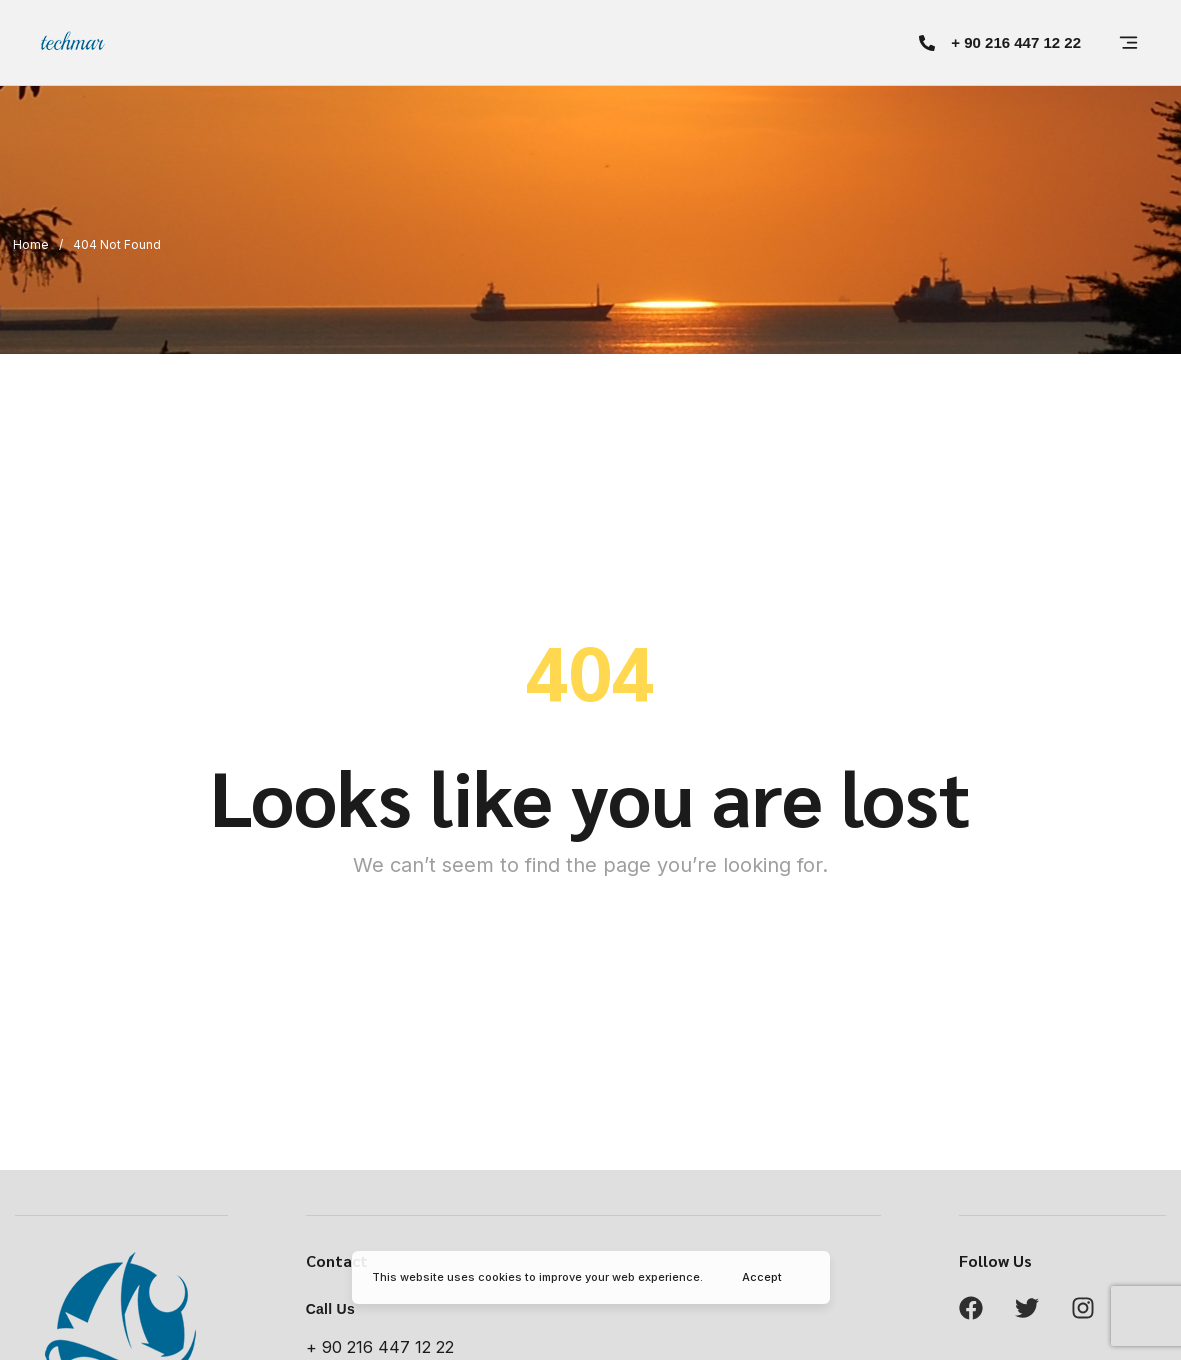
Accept (762, 1277)
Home (31, 244)
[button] (1000, 42)
